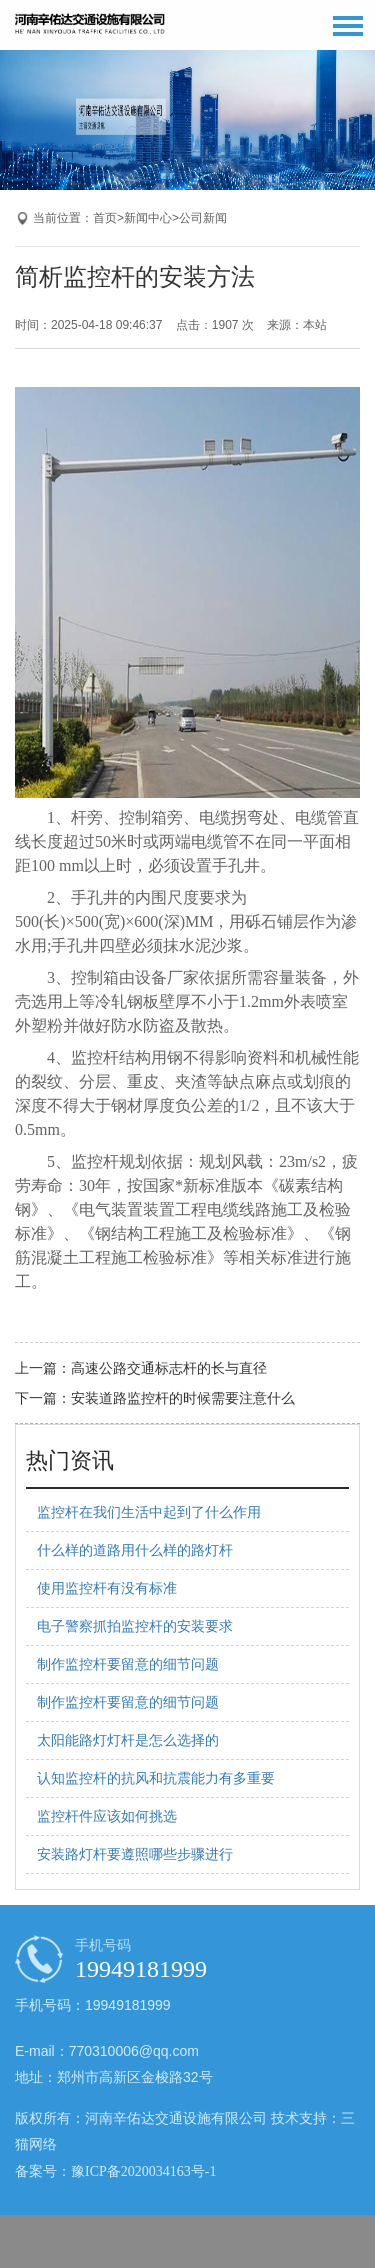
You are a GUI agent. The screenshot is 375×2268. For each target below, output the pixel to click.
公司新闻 (203, 218)
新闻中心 (148, 218)
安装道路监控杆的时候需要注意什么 (183, 1398)
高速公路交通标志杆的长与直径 (169, 1368)
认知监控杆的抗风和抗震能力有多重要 (156, 1778)
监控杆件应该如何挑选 (107, 1816)
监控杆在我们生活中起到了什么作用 (149, 1512)
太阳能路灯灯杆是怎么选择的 (128, 1740)
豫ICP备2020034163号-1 (143, 2171)
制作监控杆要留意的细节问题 (128, 1664)
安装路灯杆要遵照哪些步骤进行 (135, 1854)
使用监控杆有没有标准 (107, 1588)
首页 (105, 218)
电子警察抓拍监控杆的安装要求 (135, 1626)
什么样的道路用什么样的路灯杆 (135, 1550)
